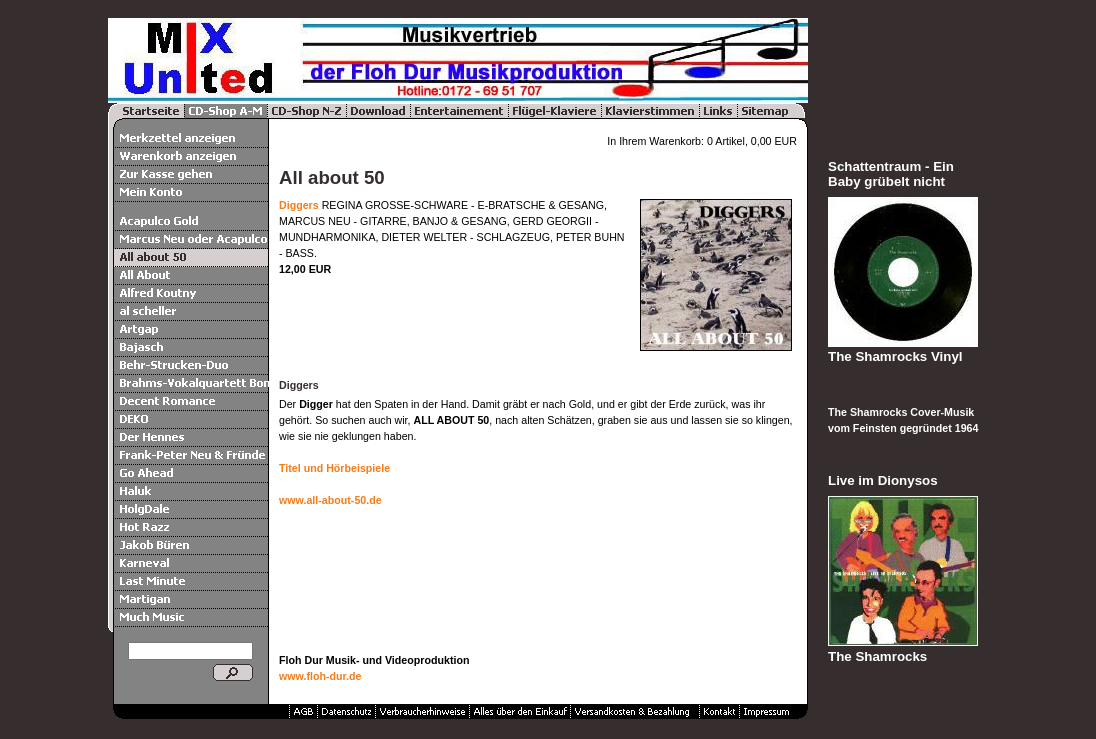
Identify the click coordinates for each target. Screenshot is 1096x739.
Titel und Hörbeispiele (334, 468)
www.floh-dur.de (320, 676)
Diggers (299, 205)
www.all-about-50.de (330, 500)
